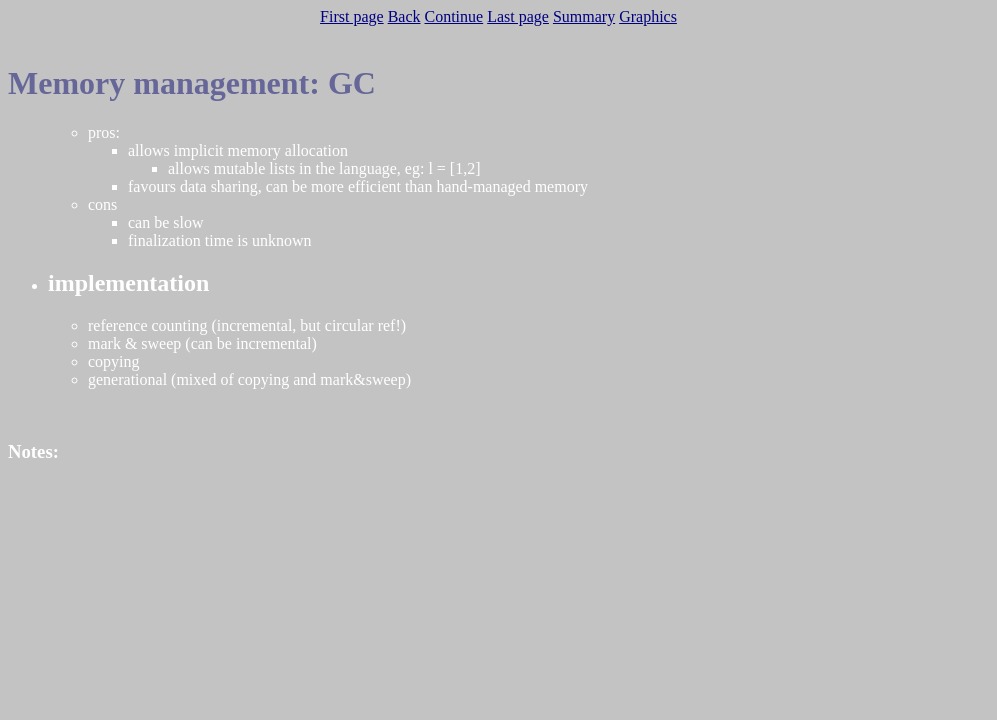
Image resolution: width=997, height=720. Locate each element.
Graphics (648, 16)
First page (352, 16)
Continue (454, 16)
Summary (584, 16)
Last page (518, 16)
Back (404, 16)
